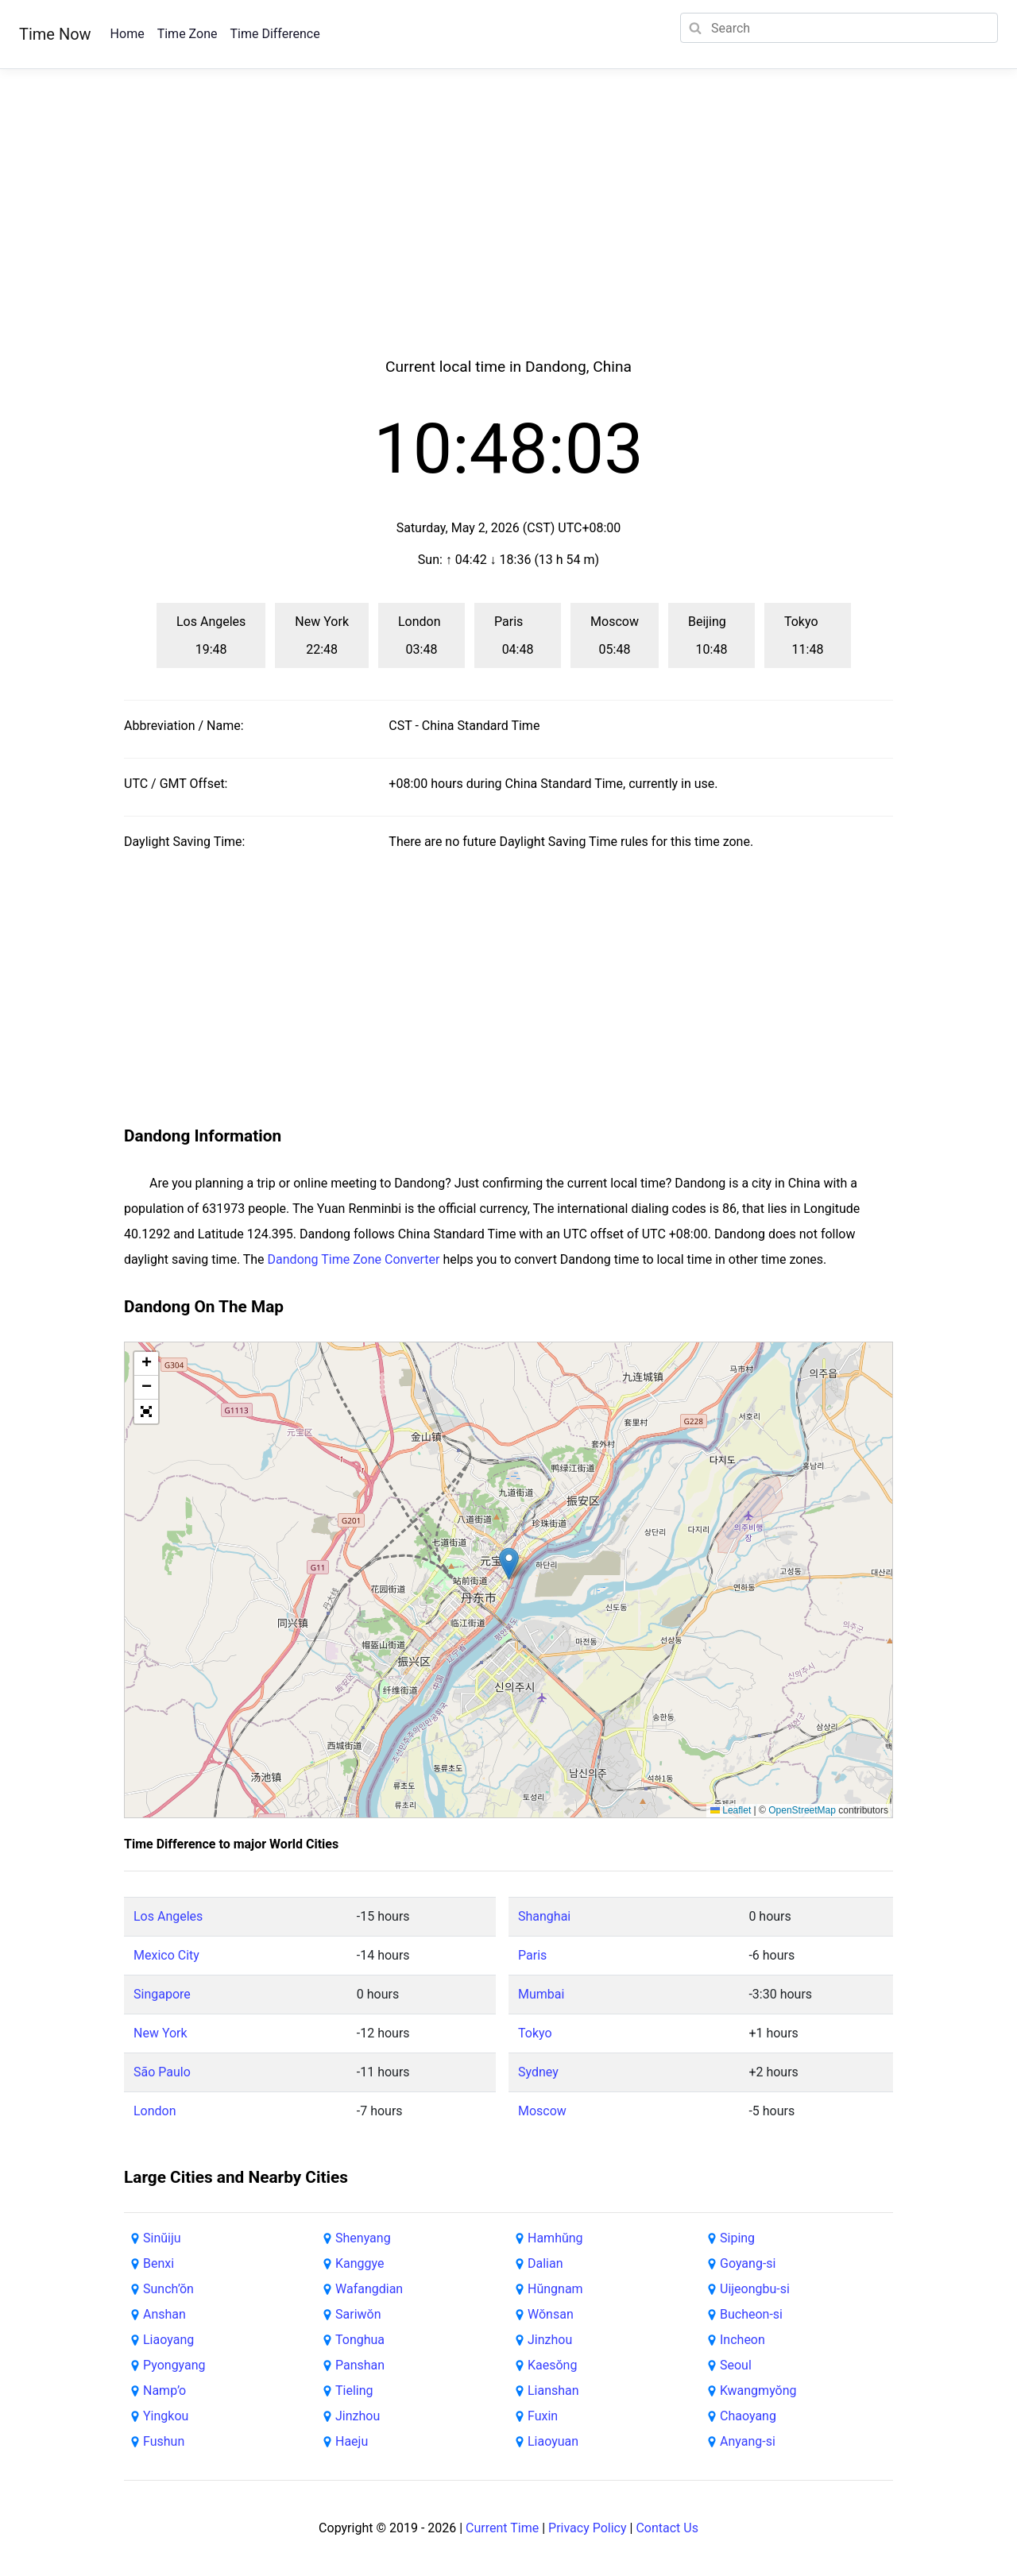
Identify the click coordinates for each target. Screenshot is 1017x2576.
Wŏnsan (551, 2314)
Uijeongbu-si (755, 2288)
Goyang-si (747, 2263)
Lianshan (553, 2390)
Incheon (742, 2339)
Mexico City (166, 1955)
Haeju (351, 2441)
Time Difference (274, 33)
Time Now (55, 34)
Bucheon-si (751, 2314)
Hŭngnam (555, 2288)
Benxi (158, 2263)
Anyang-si (747, 2441)
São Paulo (162, 2072)
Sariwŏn (358, 2314)
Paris (532, 1955)
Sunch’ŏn (168, 2288)
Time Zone (187, 33)
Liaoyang (168, 2339)
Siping (737, 2238)
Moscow (542, 2110)
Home (127, 33)
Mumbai (541, 1994)
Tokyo (535, 2033)
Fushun (163, 2441)
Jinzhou (357, 2415)
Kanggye (360, 2263)
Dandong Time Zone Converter (354, 1259)
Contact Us (667, 2527)
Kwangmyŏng (758, 2390)
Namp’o (164, 2390)
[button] (509, 1563)
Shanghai (544, 1916)
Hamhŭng (555, 2238)
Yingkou (165, 2415)
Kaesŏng (552, 2365)
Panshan (360, 2365)
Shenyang (363, 2238)
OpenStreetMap (802, 1810)
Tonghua (360, 2339)
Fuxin (543, 2415)
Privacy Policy (587, 2527)
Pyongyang (174, 2365)
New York (160, 2033)
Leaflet (730, 1810)
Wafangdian (369, 2288)
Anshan (164, 2314)
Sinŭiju (162, 2238)
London (154, 2110)
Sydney (538, 2072)
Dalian (545, 2263)
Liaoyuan (553, 2441)
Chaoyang (748, 2415)
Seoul (736, 2365)
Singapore (162, 1994)
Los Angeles (168, 1916)
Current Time (502, 2527)
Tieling (354, 2390)
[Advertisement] (508, 232)
